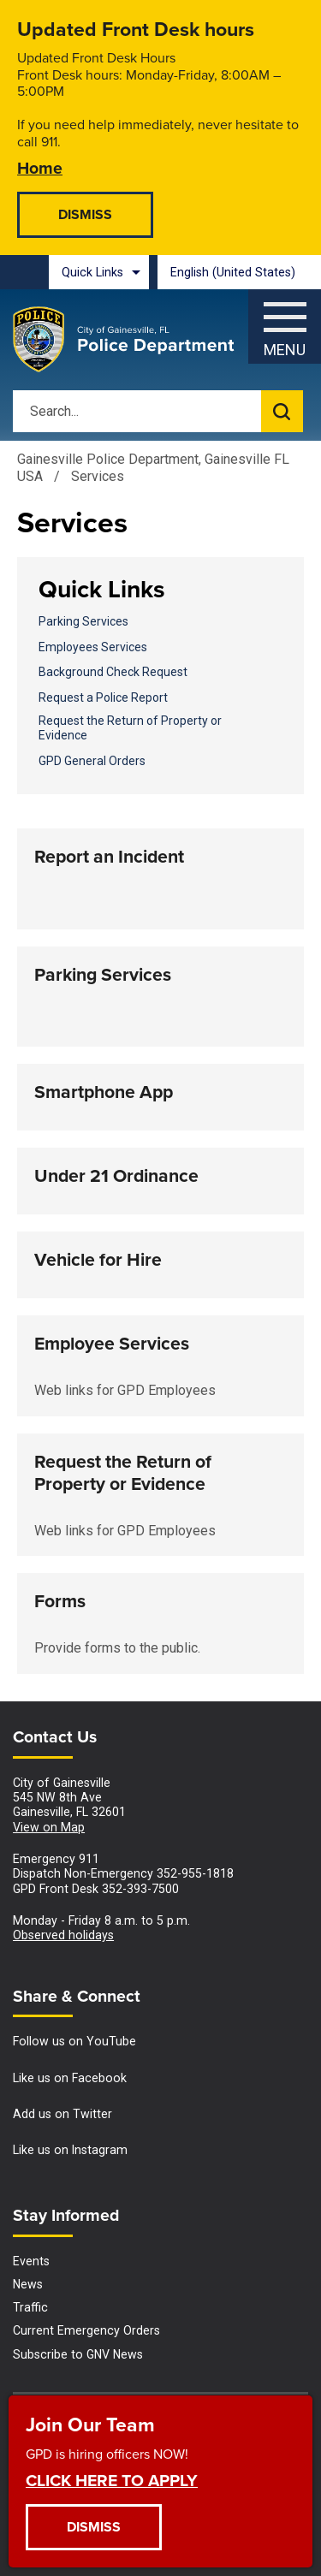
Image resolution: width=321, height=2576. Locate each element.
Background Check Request (113, 672)
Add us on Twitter (62, 2114)
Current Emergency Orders (86, 2330)
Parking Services (83, 621)
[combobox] (239, 272)
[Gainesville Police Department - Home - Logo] (124, 339)
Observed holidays (63, 1935)
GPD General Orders (92, 761)
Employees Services (93, 647)
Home (39, 167)
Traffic (30, 2307)
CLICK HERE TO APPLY (112, 2479)
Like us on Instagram (70, 2150)
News (28, 2284)
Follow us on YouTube (74, 2041)
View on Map (49, 1827)
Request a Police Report (103, 697)
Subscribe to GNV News (78, 2354)
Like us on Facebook (70, 2078)
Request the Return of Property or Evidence (130, 728)
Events (31, 2261)
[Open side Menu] (285, 322)
